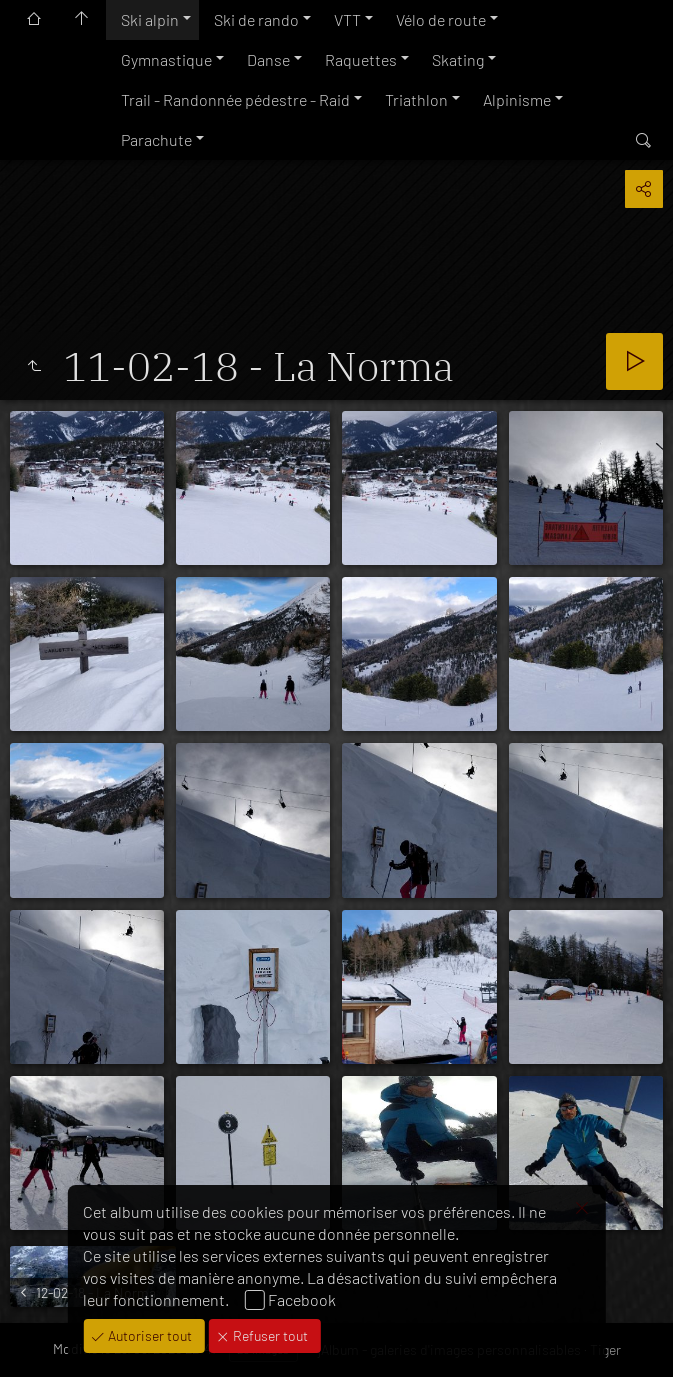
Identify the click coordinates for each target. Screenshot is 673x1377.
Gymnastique (166, 59)
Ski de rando (256, 19)
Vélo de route (441, 19)
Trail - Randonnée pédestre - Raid (235, 99)
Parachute (156, 139)
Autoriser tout (148, 1335)
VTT (347, 19)
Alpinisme (517, 99)
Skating (458, 59)
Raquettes (361, 59)
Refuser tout (269, 1335)
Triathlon (416, 99)
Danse (268, 59)
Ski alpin (150, 19)
